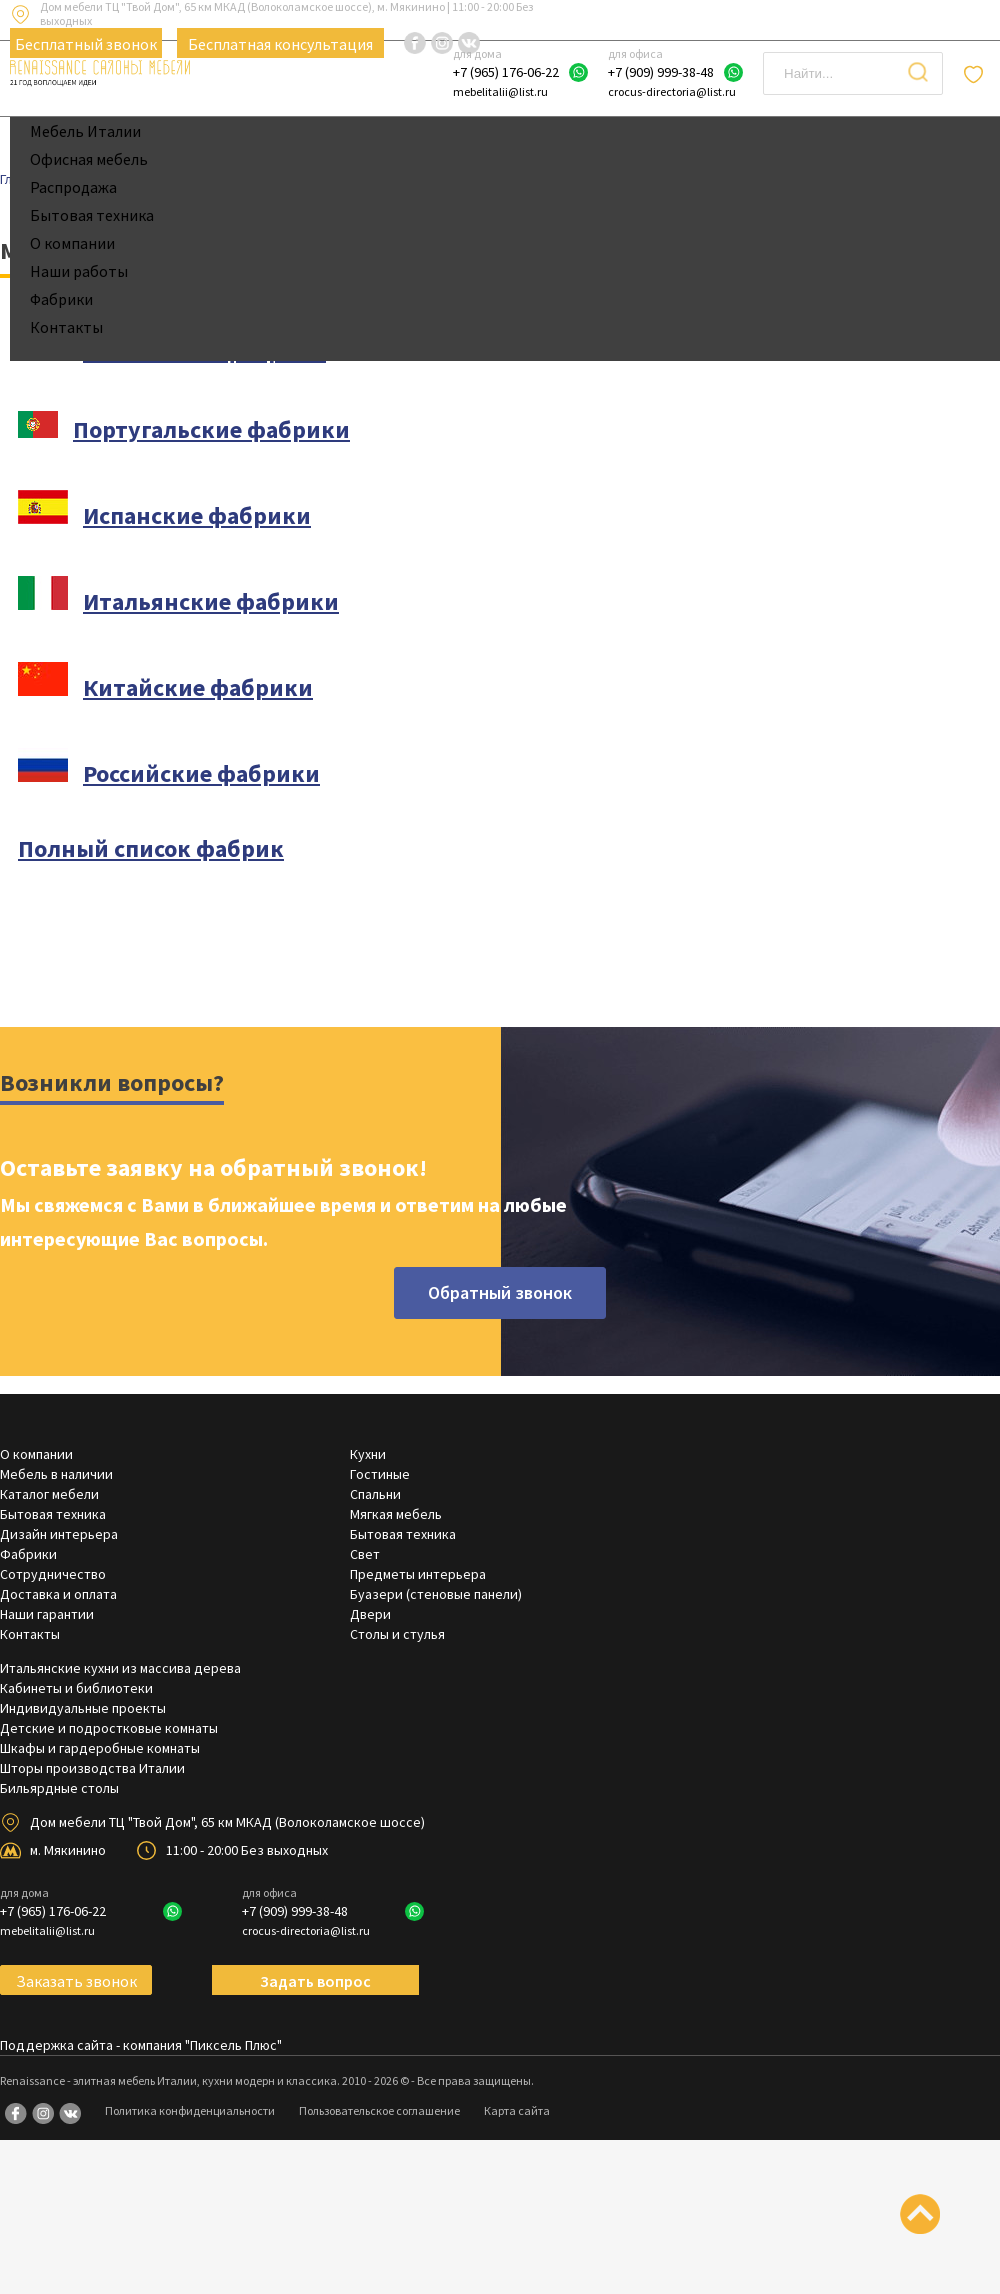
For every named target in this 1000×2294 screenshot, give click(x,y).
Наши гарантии (47, 1614)
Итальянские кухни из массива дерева (120, 1668)
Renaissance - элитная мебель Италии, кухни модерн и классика (168, 2080)
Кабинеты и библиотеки (76, 1688)
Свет (365, 1554)
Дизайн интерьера (59, 1534)
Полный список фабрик (151, 848)
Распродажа (73, 187)
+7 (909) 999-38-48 (661, 72)
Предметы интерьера (418, 1574)
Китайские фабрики (198, 687)
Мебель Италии (85, 131)
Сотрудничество (53, 1574)
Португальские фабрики (211, 429)
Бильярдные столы (59, 1788)
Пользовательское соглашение (379, 2110)
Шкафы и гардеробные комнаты (100, 1748)
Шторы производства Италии (92, 1768)
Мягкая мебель (396, 1514)
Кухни (368, 1454)
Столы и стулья (397, 1634)
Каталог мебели (49, 1494)
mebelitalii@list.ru (500, 91)
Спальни (375, 1494)
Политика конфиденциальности (190, 2110)
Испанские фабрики (197, 515)
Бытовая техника (92, 215)
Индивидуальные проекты (83, 1708)
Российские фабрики (201, 773)
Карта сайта (517, 2110)
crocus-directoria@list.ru (672, 91)
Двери (370, 1614)
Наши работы (79, 271)
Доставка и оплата (58, 1594)
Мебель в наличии (56, 1474)
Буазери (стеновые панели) (436, 1594)
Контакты (66, 327)
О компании (72, 243)
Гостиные (380, 1474)
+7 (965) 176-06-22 (506, 72)
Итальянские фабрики (211, 601)
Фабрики (61, 299)
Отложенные (976, 74)
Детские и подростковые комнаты (109, 1728)
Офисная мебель (89, 159)
